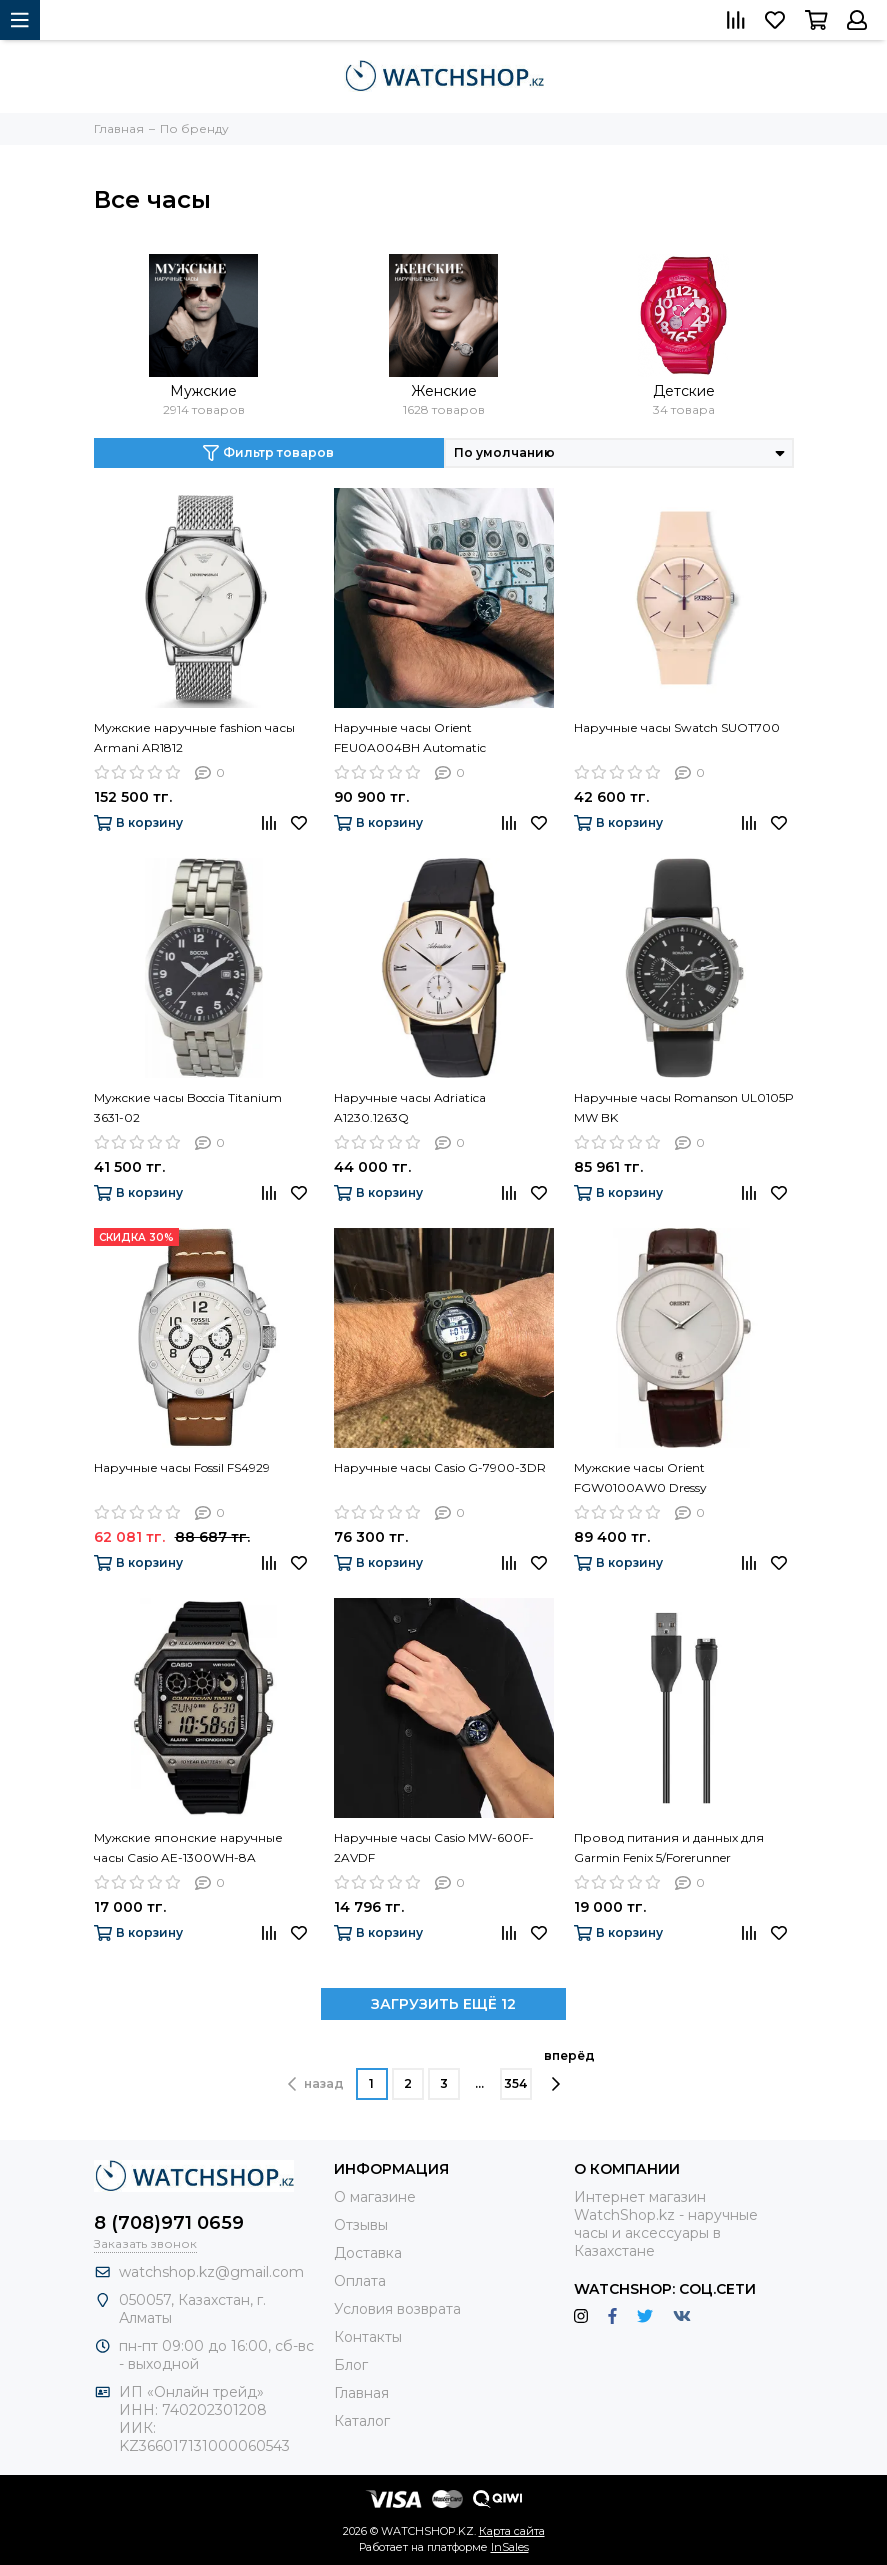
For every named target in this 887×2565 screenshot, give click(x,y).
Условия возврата (397, 2309)
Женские (444, 391)
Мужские (203, 391)
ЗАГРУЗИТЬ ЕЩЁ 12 (443, 2004)
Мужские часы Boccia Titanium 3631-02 (188, 1107)
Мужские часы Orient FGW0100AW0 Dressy (640, 1477)
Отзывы (361, 2225)
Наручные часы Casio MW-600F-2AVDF (434, 1847)
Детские (684, 391)
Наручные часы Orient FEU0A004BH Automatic (410, 737)
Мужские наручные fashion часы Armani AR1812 (194, 737)
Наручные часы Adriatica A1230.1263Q (410, 1107)
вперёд (569, 2070)
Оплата (360, 2281)
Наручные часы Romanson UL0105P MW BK (684, 1107)
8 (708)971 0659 (169, 2223)
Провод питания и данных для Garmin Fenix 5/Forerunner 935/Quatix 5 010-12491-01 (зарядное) (669, 1849)
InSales (510, 2547)
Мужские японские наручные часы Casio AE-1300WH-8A (188, 1847)
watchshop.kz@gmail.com (211, 2272)
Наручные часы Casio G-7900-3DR (440, 1467)
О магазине (375, 2197)
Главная (361, 2393)
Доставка (368, 2253)
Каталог (362, 2421)
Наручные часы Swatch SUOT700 (677, 727)
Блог (351, 2365)
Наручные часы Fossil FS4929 (182, 1467)
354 (515, 2083)
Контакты (368, 2337)
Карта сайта (512, 2531)
